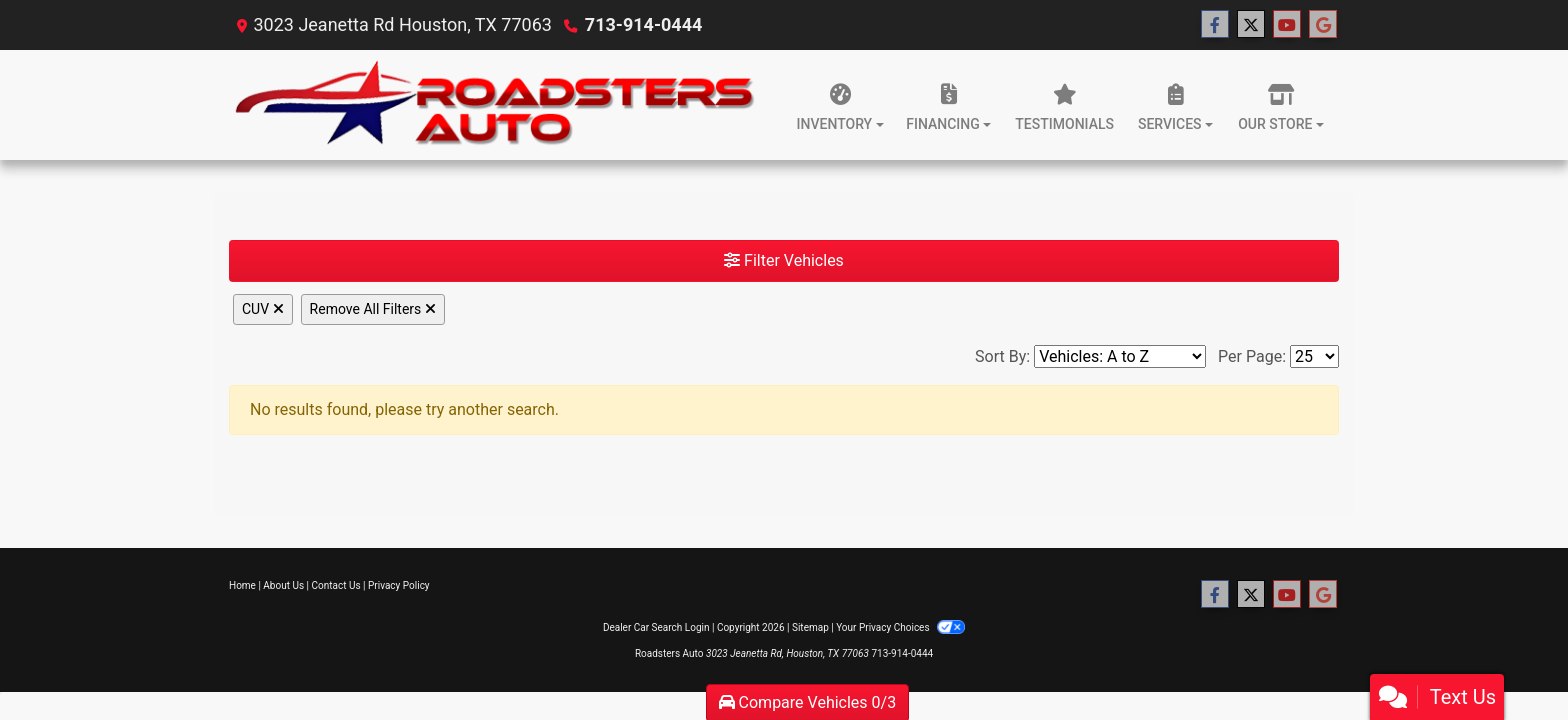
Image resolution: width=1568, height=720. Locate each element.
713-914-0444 (643, 24)
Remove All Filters (373, 309)
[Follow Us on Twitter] (1251, 25)
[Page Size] (1314, 356)
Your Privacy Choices (900, 627)
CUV (263, 309)
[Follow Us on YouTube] (1287, 25)
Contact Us (336, 585)
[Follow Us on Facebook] (1215, 25)
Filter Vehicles (784, 260)
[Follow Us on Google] (1323, 25)
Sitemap (810, 627)
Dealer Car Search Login (656, 627)
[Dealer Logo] (498, 105)
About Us (283, 585)
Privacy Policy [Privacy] (399, 585)
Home (242, 585)
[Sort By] (1120, 356)
